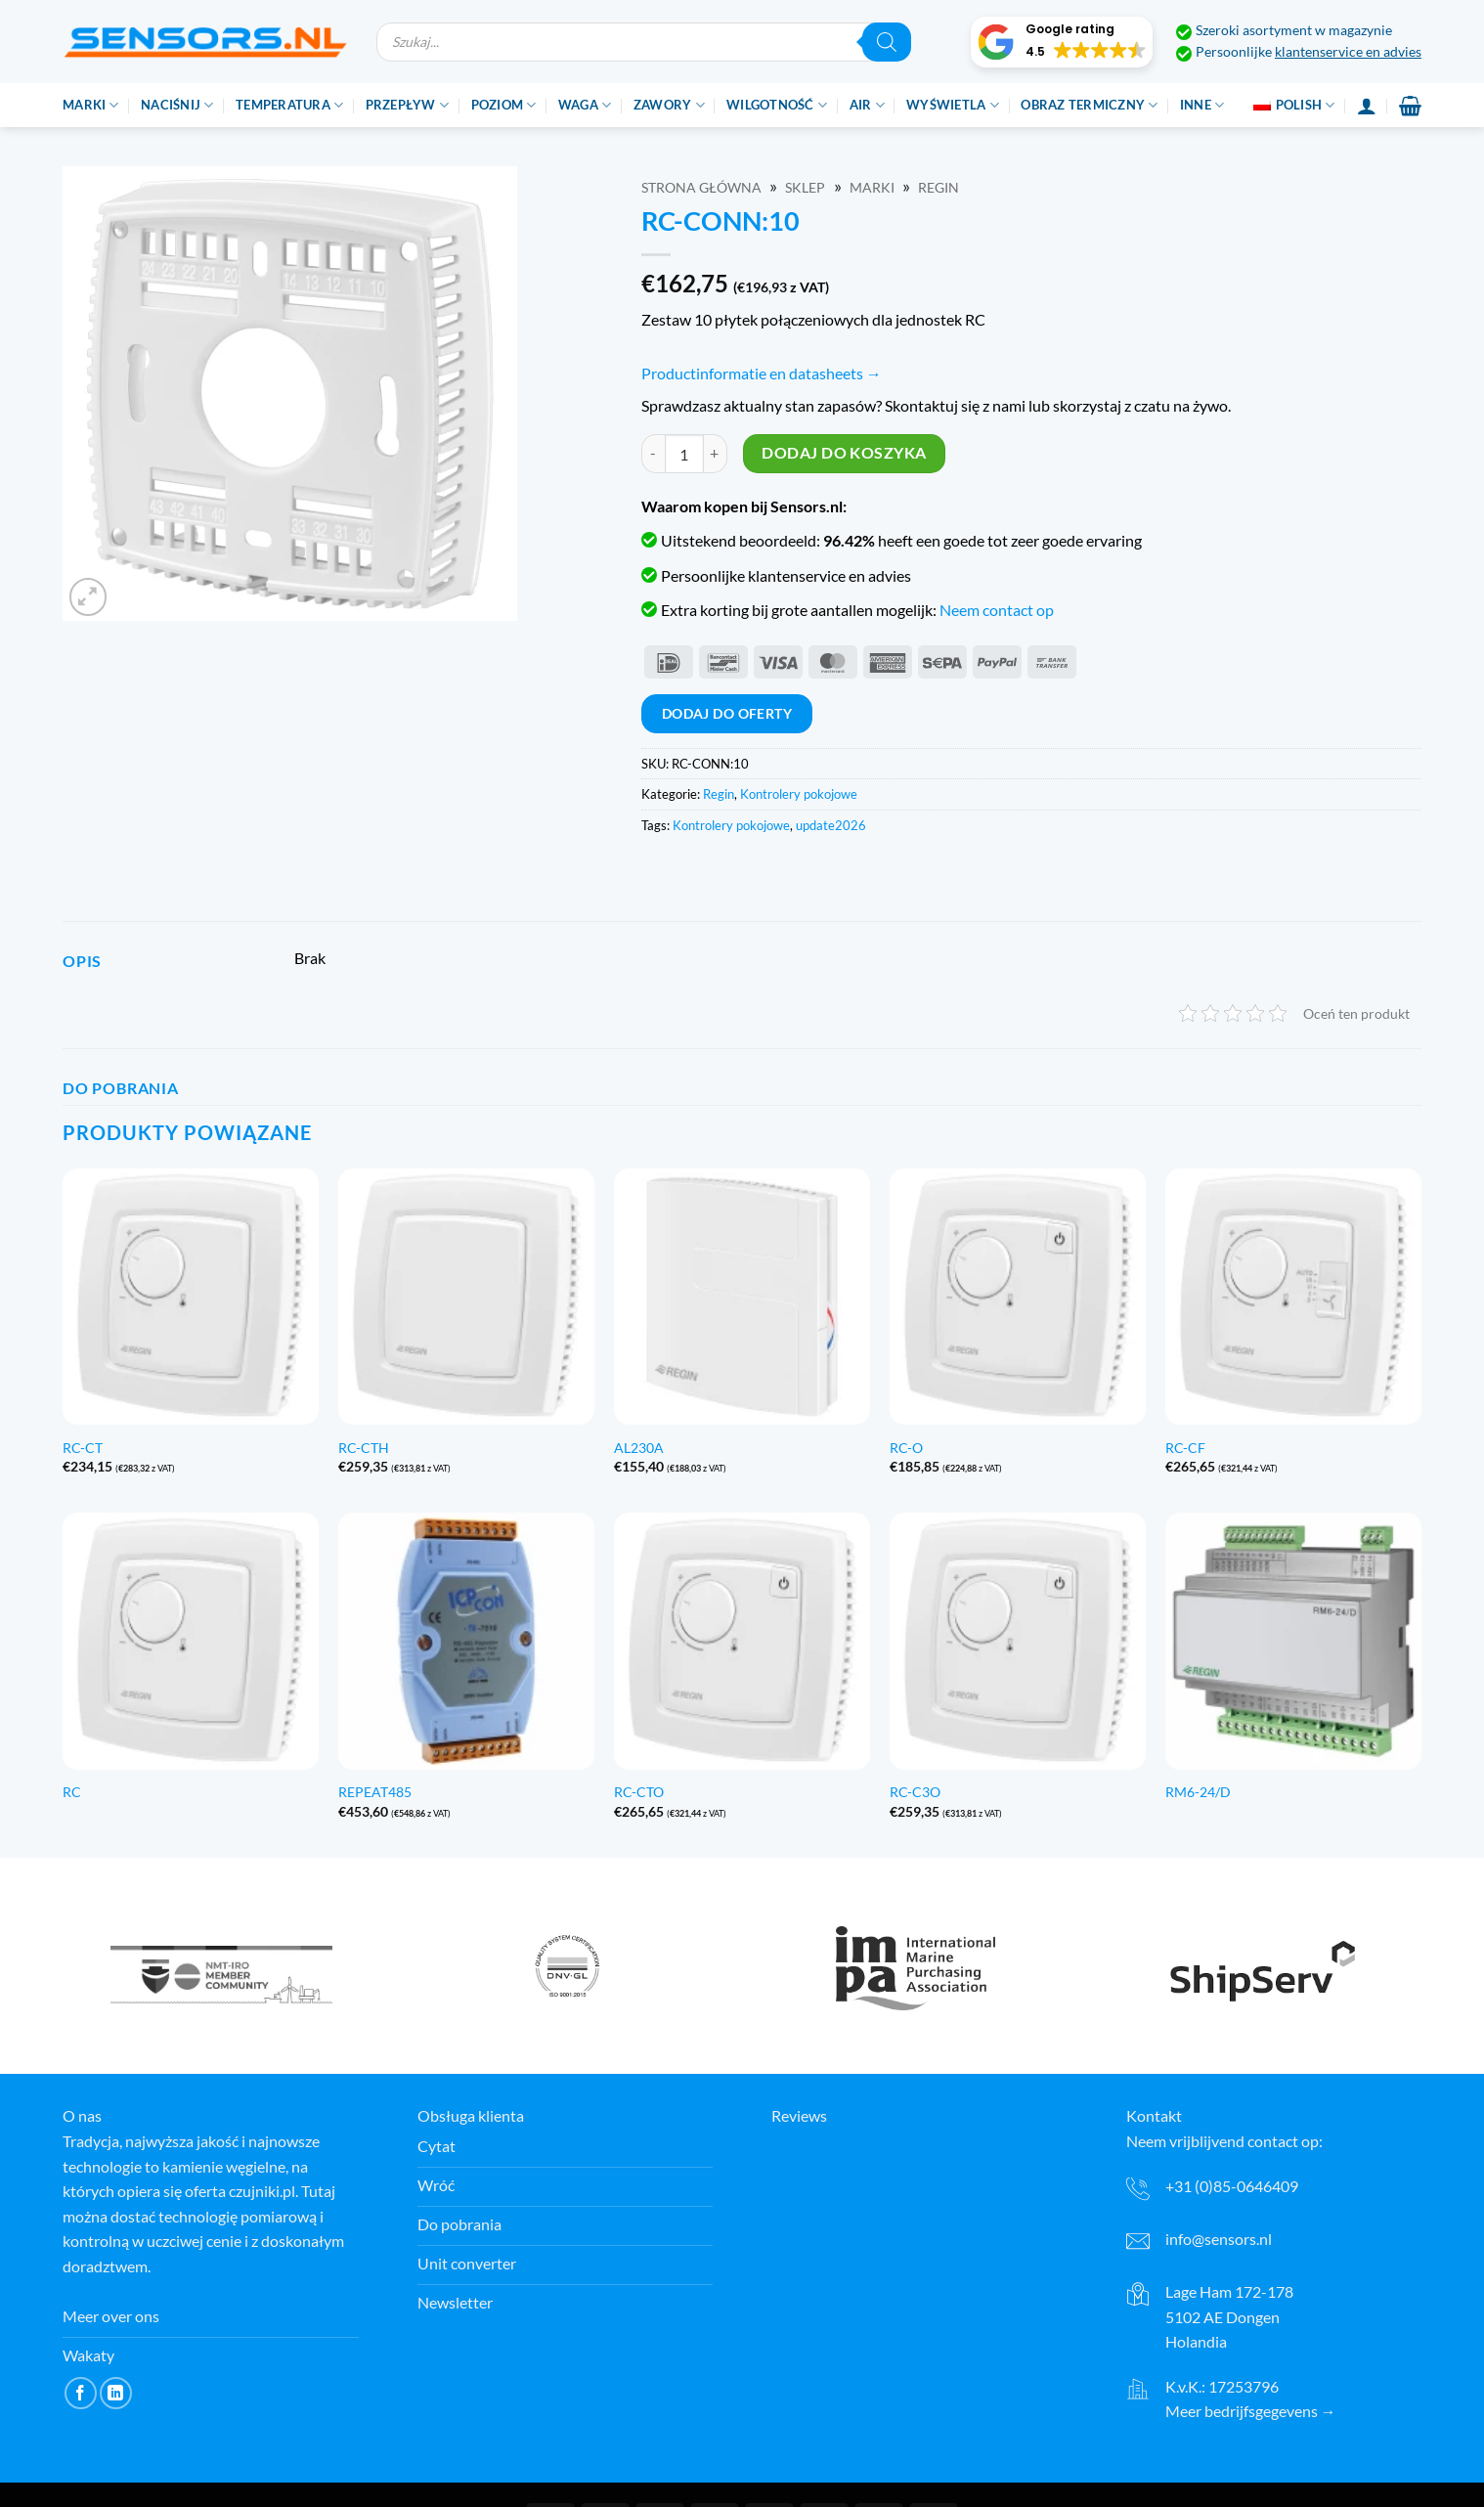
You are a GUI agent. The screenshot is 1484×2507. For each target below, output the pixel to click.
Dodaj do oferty (727, 713)
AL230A (639, 1447)
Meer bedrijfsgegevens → (1250, 2410)
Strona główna (701, 188)
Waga (584, 105)
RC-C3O (915, 1791)
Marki (91, 105)
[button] (1062, 42)
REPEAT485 (375, 1791)
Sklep (805, 188)
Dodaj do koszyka (844, 453)
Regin (938, 188)
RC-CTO (639, 1791)
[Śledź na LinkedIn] (116, 2393)
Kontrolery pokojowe (798, 794)
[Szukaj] (886, 42)
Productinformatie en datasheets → (761, 373)
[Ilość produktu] (684, 453)
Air (867, 105)
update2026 (831, 825)
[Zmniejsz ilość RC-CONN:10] (653, 453)
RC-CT (83, 1447)
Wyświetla (952, 105)
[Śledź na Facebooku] (81, 2393)
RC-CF (1185, 1447)
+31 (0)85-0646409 (1231, 2186)
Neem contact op (996, 609)
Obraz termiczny (1089, 105)
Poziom (504, 105)
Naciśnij (177, 105)
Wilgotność (776, 105)
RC (72, 1791)
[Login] (1366, 105)
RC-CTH (363, 1447)
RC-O (906, 1447)
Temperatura (289, 105)
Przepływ (408, 105)
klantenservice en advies (1348, 52)
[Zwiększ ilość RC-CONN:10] (715, 453)
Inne (1202, 105)
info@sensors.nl (1218, 2238)
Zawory (669, 105)
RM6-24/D (1198, 1791)
